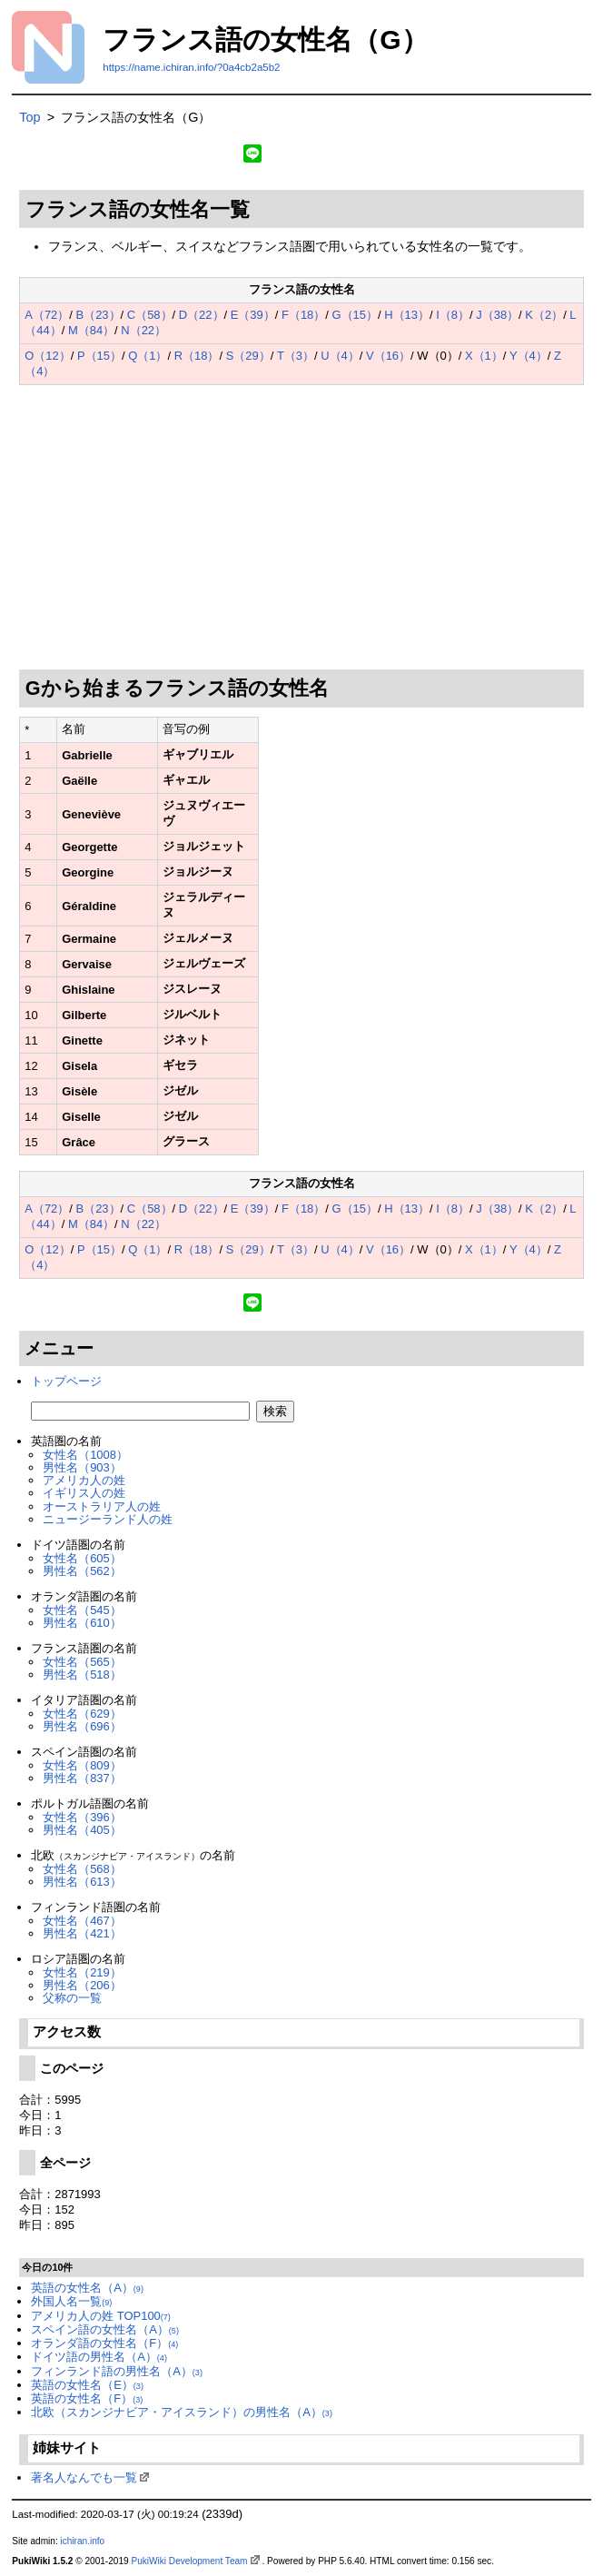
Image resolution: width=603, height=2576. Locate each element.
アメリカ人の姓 (84, 1480)
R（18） (197, 355)
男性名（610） (82, 1623)
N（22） (143, 330)
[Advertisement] (302, 528)
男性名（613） (82, 1881)
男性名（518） (82, 1674)
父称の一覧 (72, 1998)
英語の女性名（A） (87, 2287)
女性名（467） (82, 1920)
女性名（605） (82, 1558)
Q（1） (147, 355)
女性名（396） (82, 1817)
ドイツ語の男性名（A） (99, 2356)
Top (29, 117)
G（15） (355, 315)
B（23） (98, 315)
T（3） (295, 355)
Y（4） (528, 355)
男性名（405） (82, 1830)
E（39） (253, 315)
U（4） (340, 355)
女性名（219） (82, 1972)
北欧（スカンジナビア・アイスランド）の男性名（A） (181, 2412)
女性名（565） (82, 1662)
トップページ (66, 1381)
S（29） (248, 355)
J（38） (497, 315)
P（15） (99, 355)
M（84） (91, 330)
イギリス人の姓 (84, 1493)
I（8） (453, 315)
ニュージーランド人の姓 (108, 1519)
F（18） (303, 315)
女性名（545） (82, 1610)
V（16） (388, 355)
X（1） (484, 355)
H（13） (407, 315)
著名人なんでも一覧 (84, 2477)
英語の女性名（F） (87, 2398)
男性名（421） (82, 1933)
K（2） (544, 315)
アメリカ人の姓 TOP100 (101, 2316)
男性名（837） (82, 1778)
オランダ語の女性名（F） (104, 2343)
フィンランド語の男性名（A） (117, 2371)
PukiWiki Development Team (189, 2561)
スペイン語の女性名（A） (105, 2329)
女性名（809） (82, 1765)
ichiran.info (82, 2541)
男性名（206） (82, 1985)
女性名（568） (82, 1869)
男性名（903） (82, 1467)
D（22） (201, 315)
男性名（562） (82, 1571)
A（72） (47, 315)
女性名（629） (82, 1713)
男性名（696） (82, 1726)
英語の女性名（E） (87, 2385)
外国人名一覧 (71, 2301)
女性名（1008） (85, 1454)
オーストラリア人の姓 (102, 1506)
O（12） (47, 355)
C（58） (150, 315)
